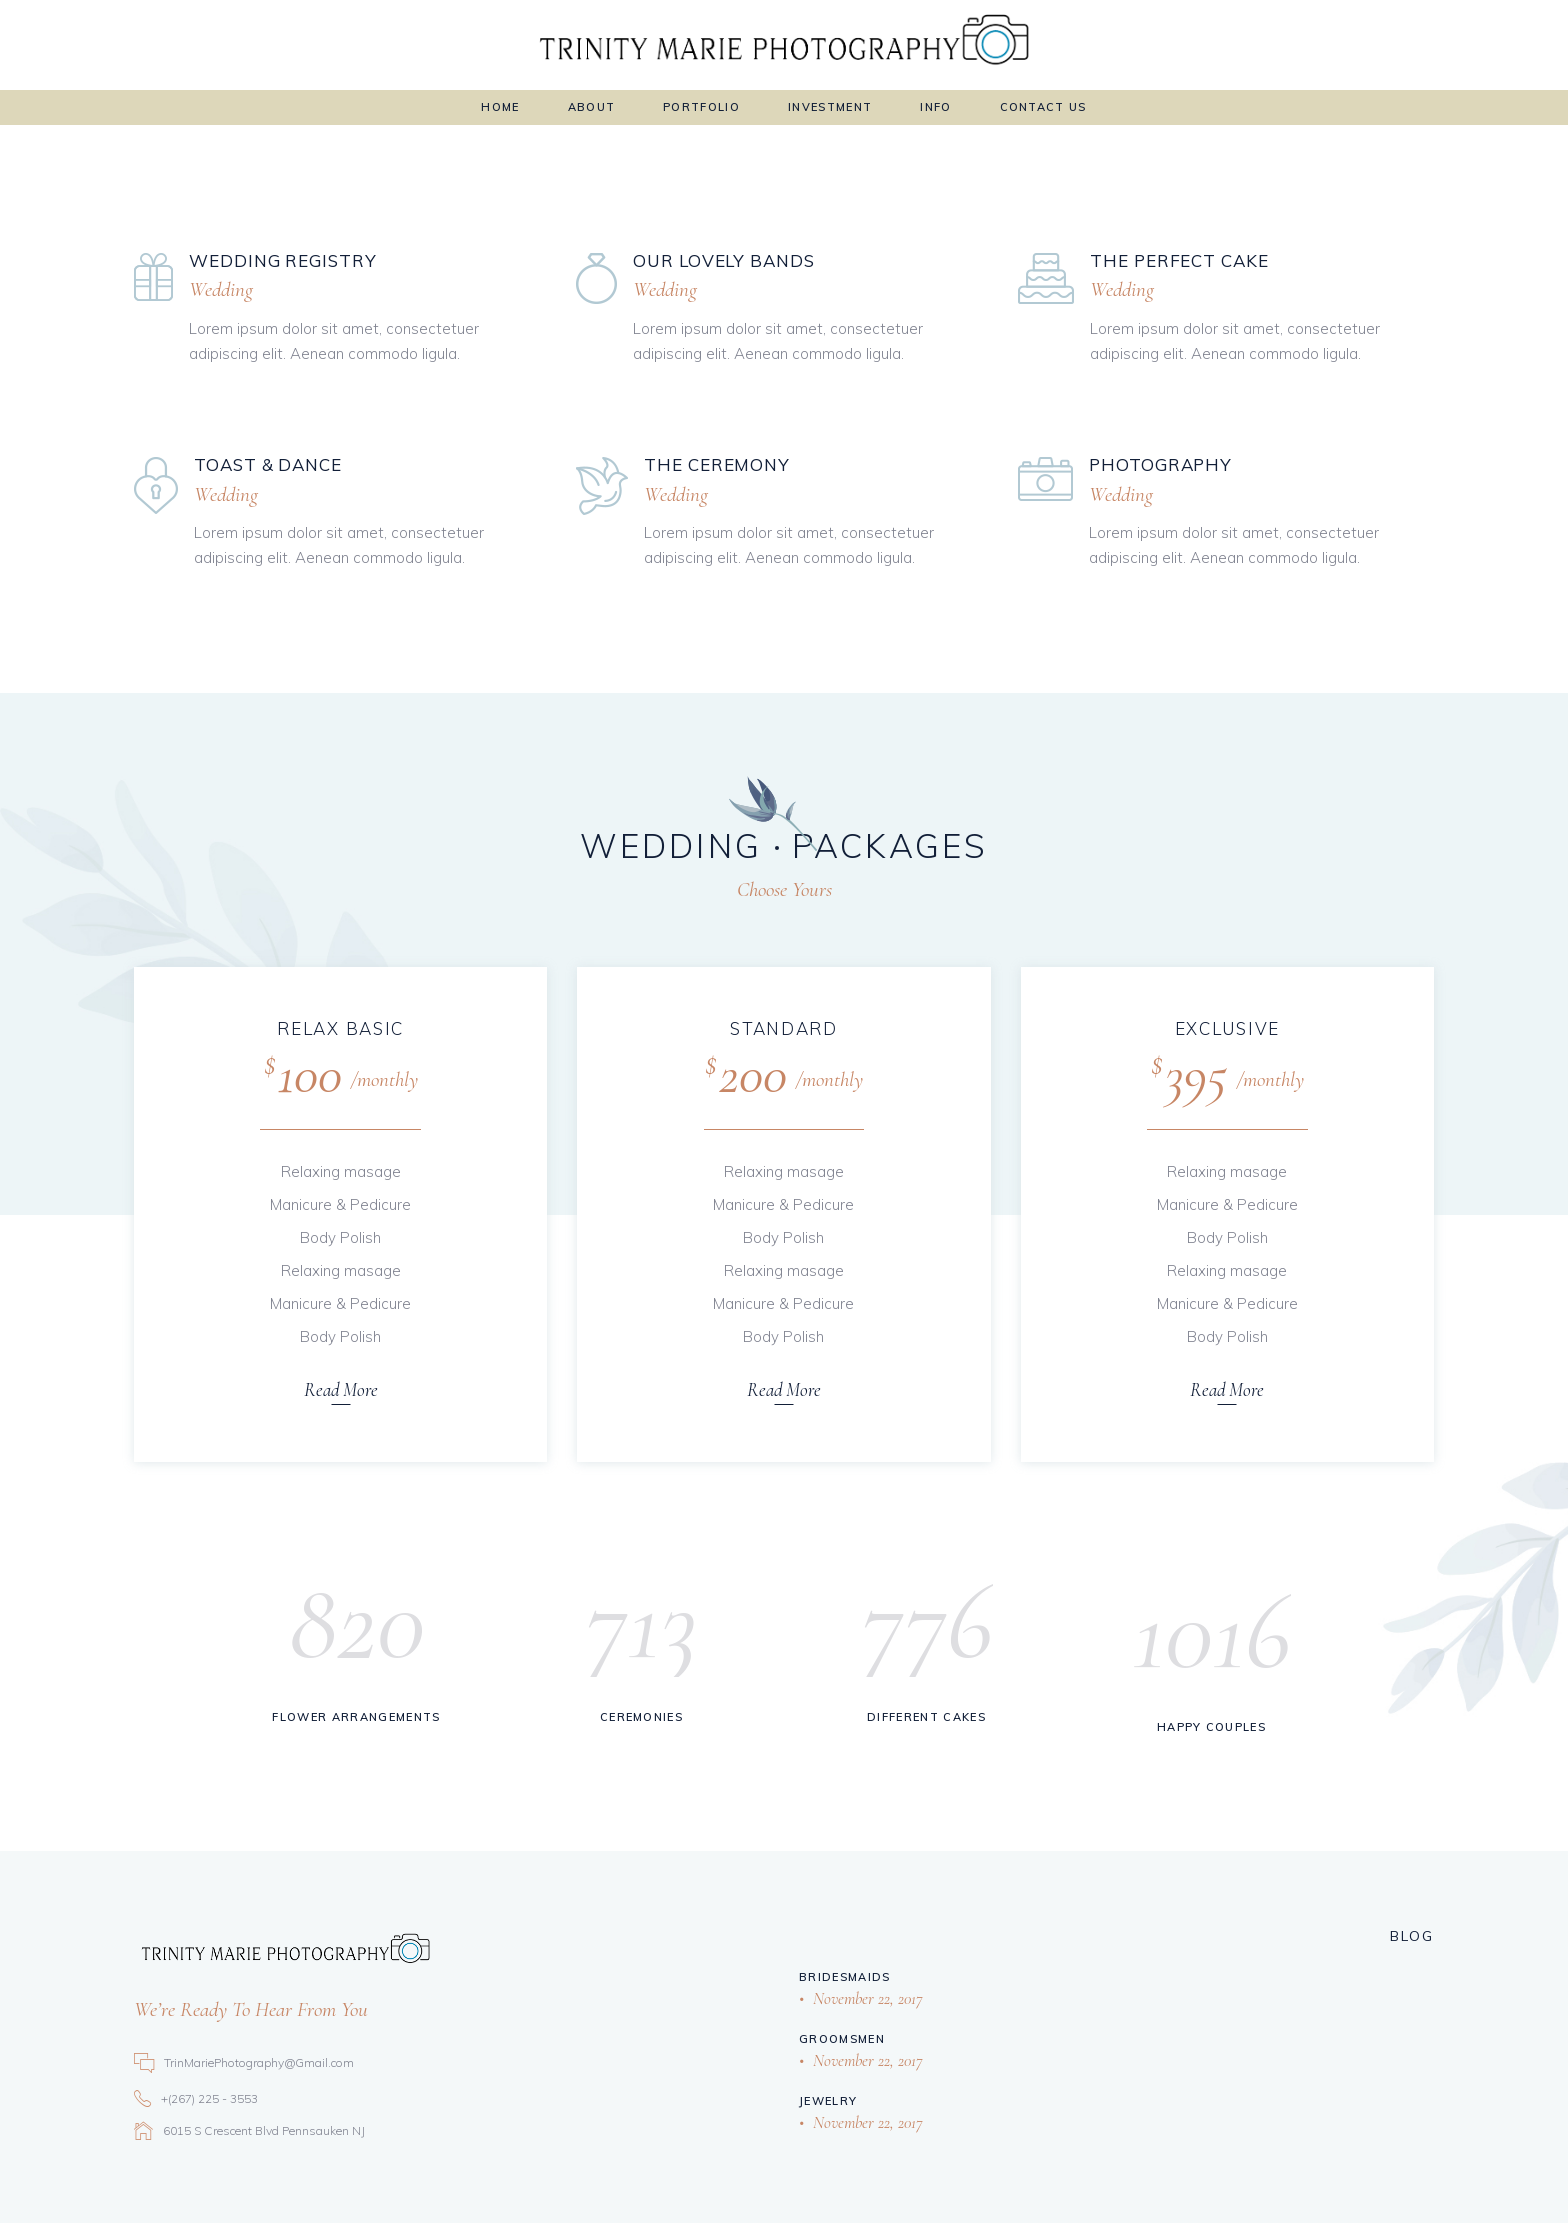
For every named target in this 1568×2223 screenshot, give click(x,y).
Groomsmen (842, 2039)
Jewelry (828, 2101)
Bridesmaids (845, 1977)
